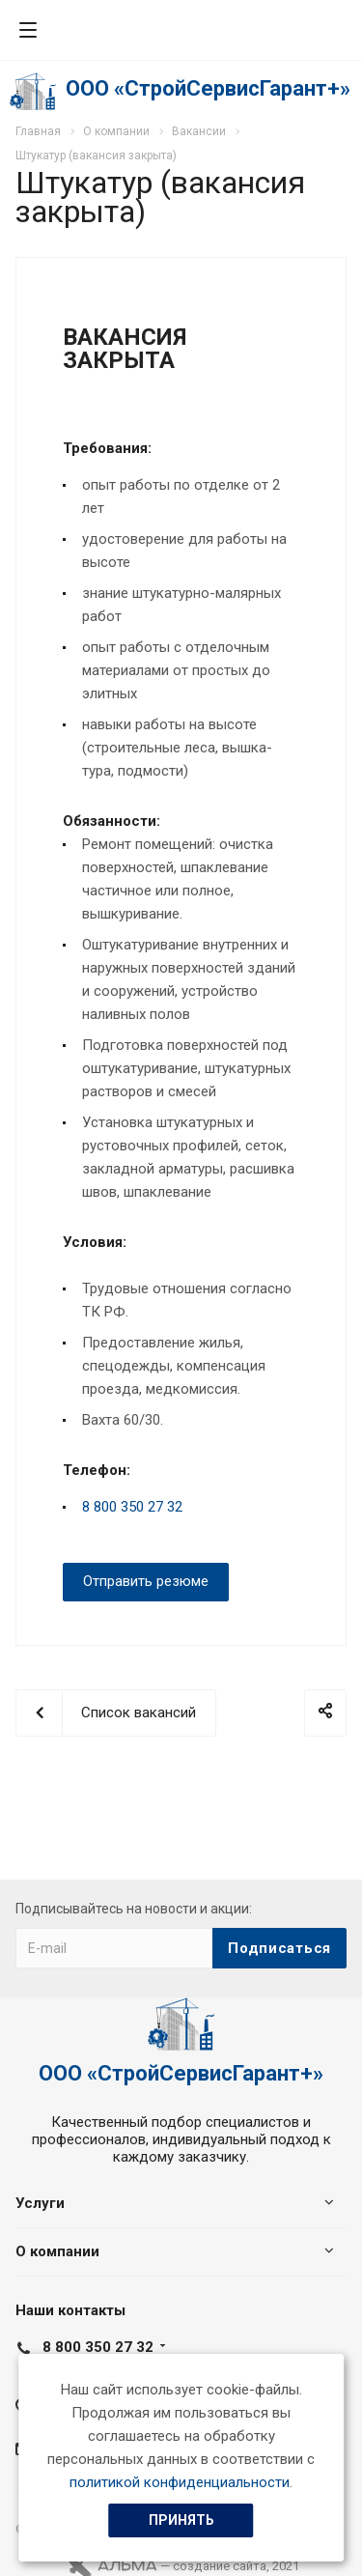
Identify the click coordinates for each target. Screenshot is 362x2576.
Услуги (40, 2203)
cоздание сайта (219, 2566)
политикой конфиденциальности (180, 2482)
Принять (181, 2520)
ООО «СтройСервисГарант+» (208, 88)
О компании (57, 2251)
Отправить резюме (146, 1581)
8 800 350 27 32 (132, 1506)
